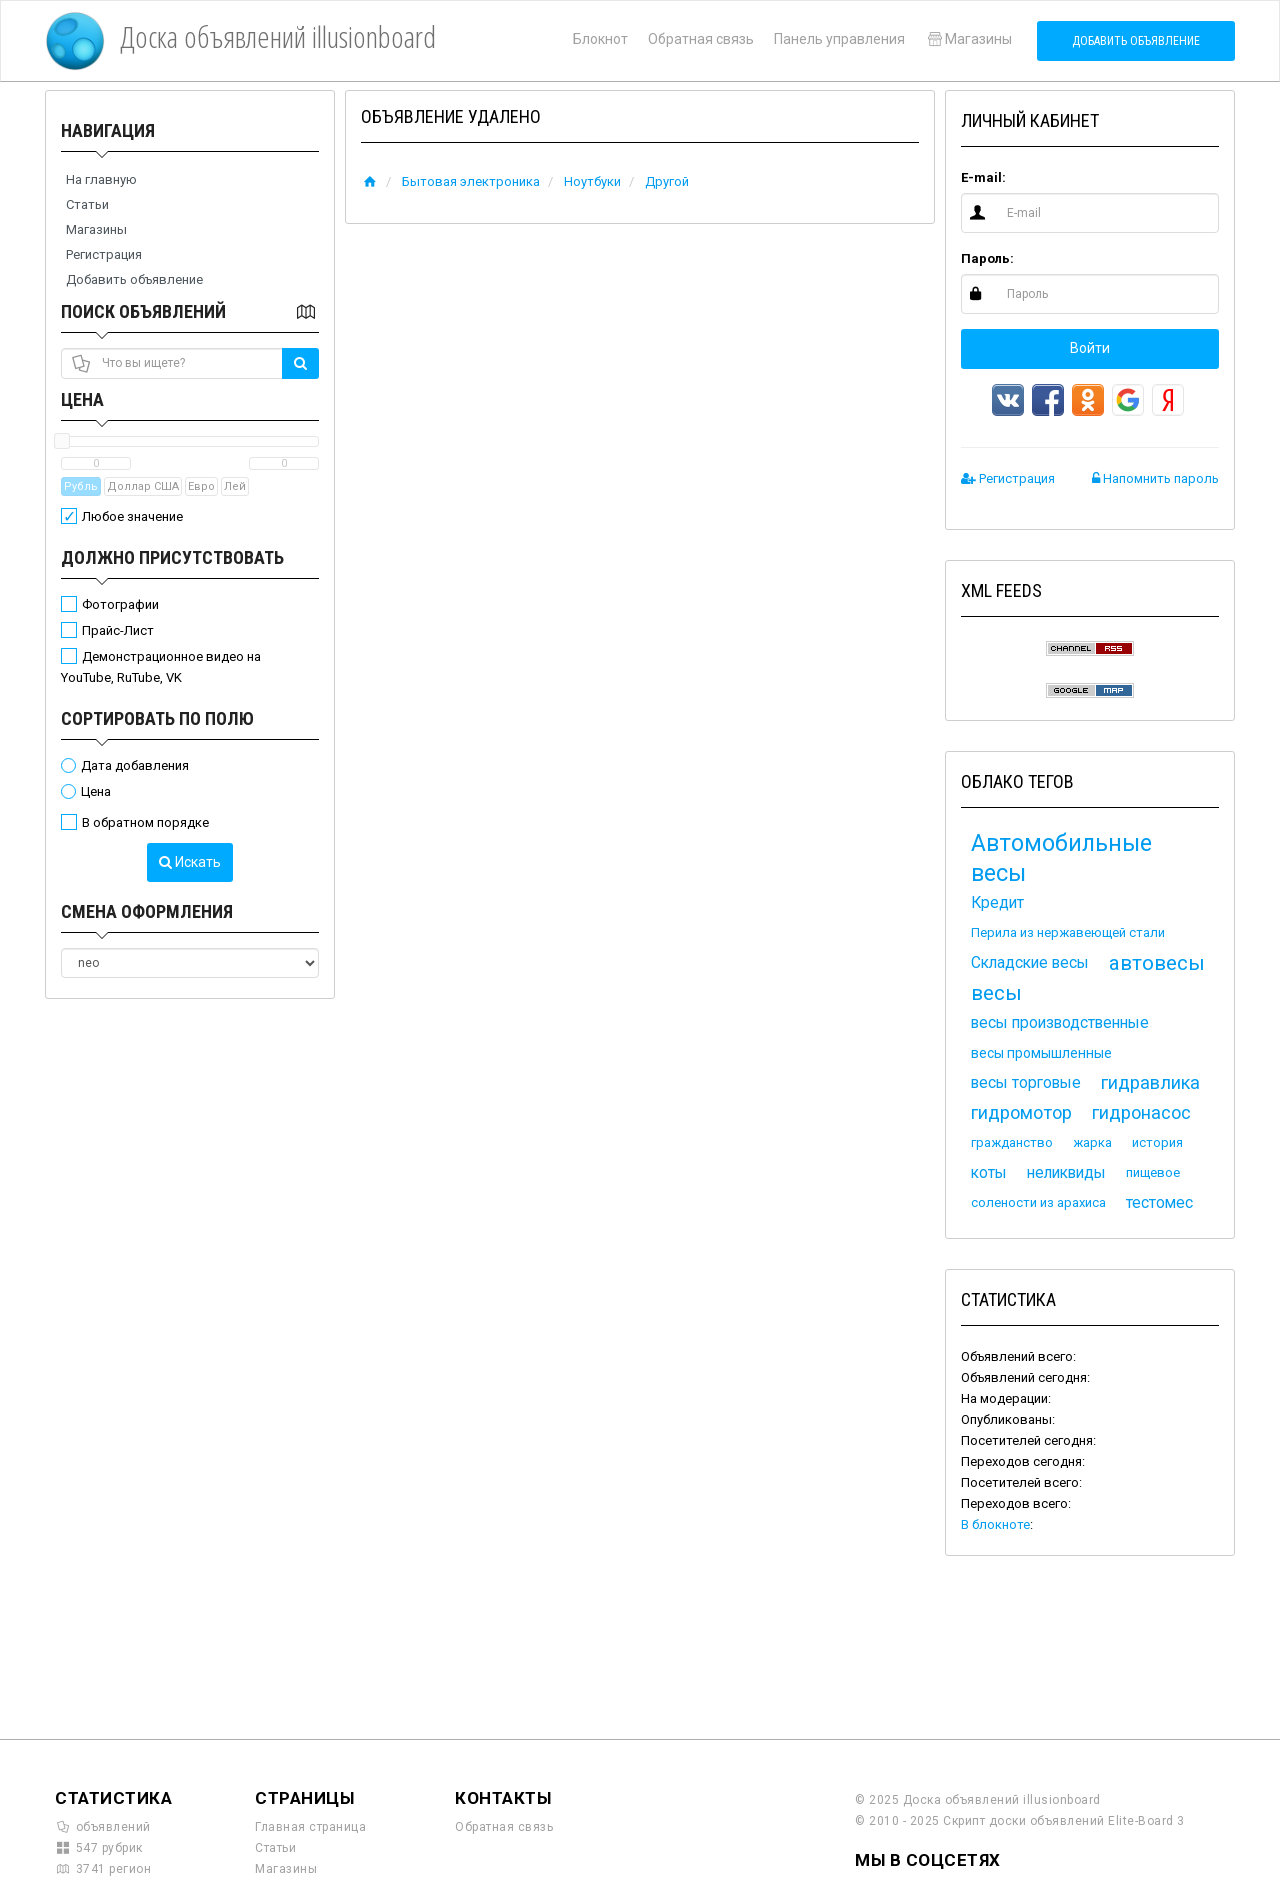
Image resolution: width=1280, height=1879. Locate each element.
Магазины (968, 39)
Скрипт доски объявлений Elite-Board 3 (1064, 1821)
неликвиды (1066, 1173)
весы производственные (1060, 1023)
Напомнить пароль (1155, 478)
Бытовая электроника (471, 181)
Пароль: (987, 258)
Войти (1090, 348)
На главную (101, 179)
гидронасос (1141, 1112)
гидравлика (1150, 1082)
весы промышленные (1041, 1053)
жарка (1092, 1142)
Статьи (87, 204)
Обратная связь (701, 39)
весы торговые (1026, 1083)
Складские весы (1030, 963)
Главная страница (310, 1827)
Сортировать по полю (157, 718)
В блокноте (995, 1524)
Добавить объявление (1136, 41)
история (1157, 1142)
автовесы (1157, 963)
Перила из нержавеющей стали (1068, 932)
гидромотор (1021, 1112)
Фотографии (120, 604)
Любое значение (132, 516)
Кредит (997, 903)
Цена (82, 399)
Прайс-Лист (118, 630)
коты (989, 1173)
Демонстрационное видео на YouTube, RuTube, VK (161, 667)
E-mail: (983, 177)
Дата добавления (135, 765)
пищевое (1153, 1172)
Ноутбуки (592, 181)
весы (996, 993)
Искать (190, 862)
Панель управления (839, 39)
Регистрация (104, 254)
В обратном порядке (145, 822)
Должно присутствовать (172, 557)
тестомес (1159, 1203)
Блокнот (600, 39)
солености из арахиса (1038, 1202)
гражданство (1012, 1142)
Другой (667, 181)
